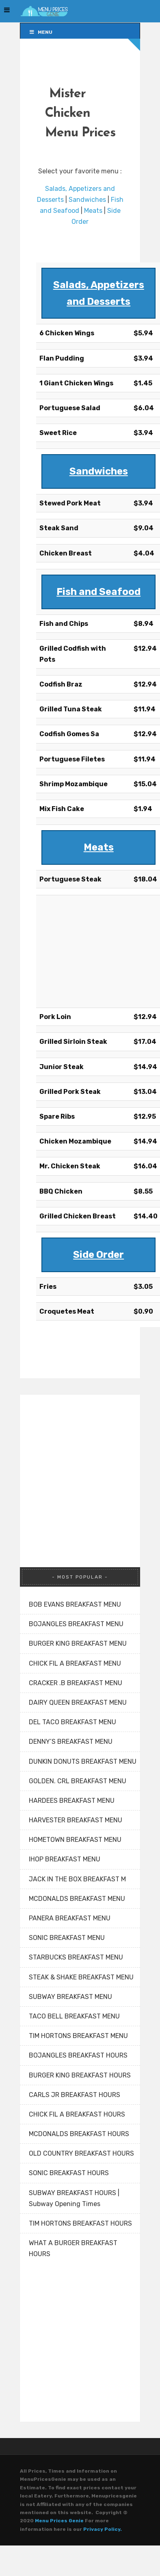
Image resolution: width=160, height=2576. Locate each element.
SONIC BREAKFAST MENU (67, 1938)
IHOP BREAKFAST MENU (64, 1859)
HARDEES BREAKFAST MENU (72, 1800)
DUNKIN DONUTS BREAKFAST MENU (82, 1761)
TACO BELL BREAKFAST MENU (74, 2016)
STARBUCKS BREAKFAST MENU (76, 1957)
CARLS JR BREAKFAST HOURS (74, 2095)
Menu (40, 32)
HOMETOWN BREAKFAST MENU (75, 1839)
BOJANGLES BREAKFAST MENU (76, 1624)
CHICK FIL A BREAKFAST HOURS (77, 2114)
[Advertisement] (80, 949)
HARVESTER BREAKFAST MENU (75, 1820)
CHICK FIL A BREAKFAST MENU (75, 1663)
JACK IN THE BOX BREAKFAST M (77, 1879)
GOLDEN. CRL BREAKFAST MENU (77, 1781)
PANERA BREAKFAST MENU (69, 1918)
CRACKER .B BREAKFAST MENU (75, 1683)
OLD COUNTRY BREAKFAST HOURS (81, 2153)
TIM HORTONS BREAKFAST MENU (78, 2036)
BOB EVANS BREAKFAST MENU (75, 1604)
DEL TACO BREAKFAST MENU (72, 1722)
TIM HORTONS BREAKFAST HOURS (80, 2223)
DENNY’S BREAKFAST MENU (70, 1741)
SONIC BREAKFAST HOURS (69, 2173)
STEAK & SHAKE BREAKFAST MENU (81, 1977)
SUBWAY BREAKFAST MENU (70, 1997)
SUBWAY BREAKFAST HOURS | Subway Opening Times (74, 2198)
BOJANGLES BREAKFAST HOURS (78, 2055)
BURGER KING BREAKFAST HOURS (80, 2075)
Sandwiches (87, 199)
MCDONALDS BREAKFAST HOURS (79, 2134)
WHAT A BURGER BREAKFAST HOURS (73, 2248)
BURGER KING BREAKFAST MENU (78, 1643)
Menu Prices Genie (59, 2521)
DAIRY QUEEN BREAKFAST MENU (78, 1702)
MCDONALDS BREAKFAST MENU (77, 1898)
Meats (93, 210)
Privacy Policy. (102, 2529)
